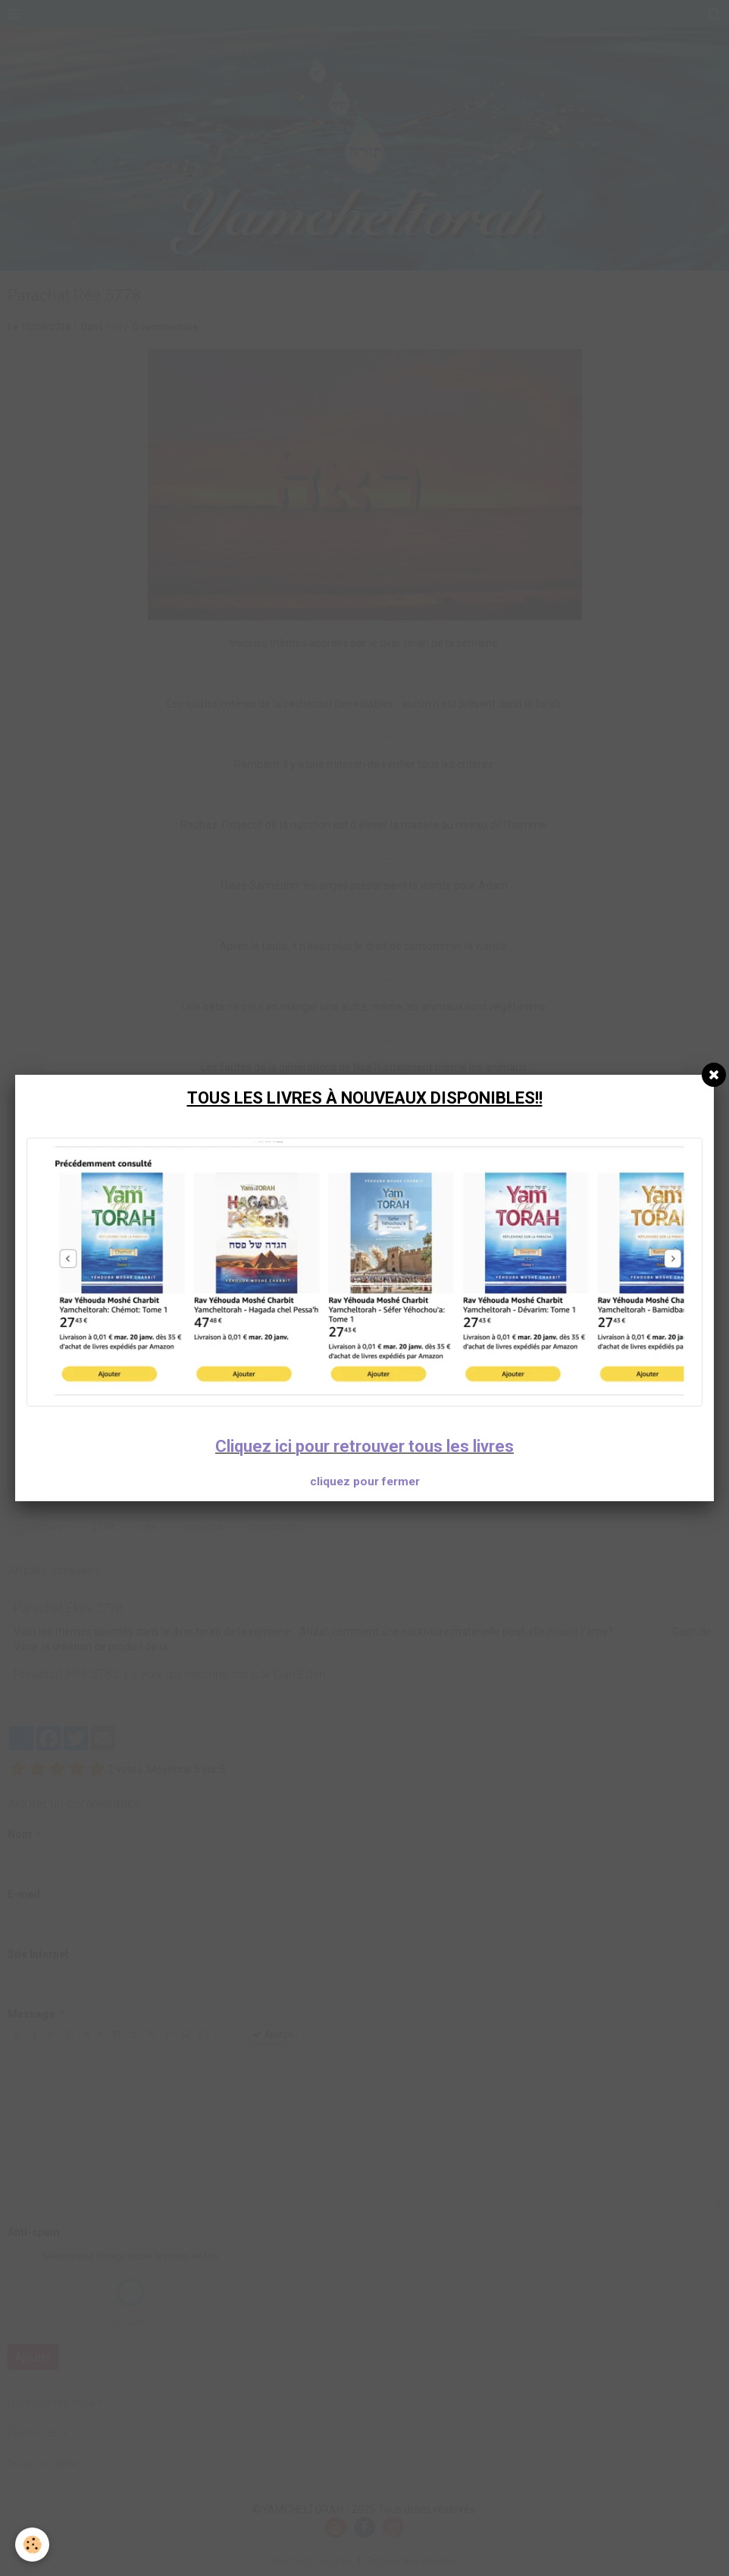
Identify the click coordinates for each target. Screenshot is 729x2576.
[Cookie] (32, 2545)
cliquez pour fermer (365, 1481)
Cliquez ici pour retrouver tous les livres (364, 1446)
